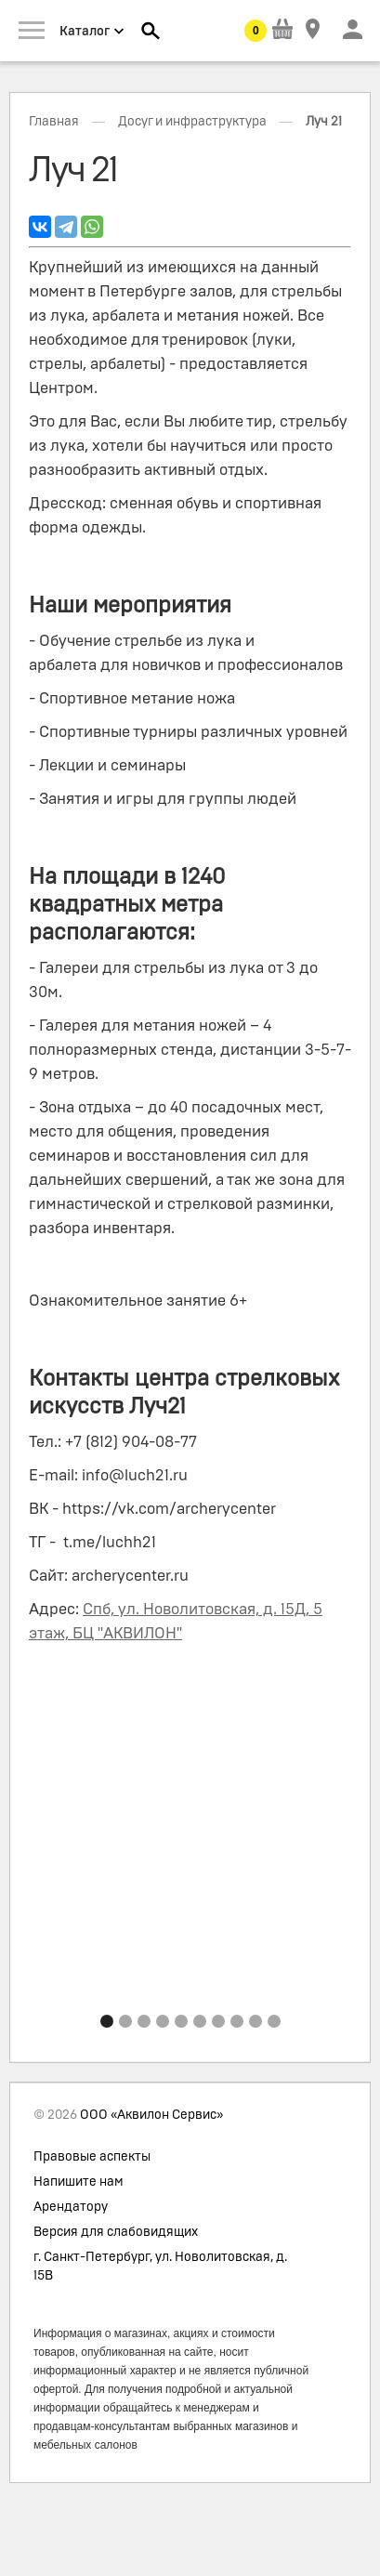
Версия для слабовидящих (115, 2232)
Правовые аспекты (92, 2156)
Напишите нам (78, 2181)
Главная (54, 121)
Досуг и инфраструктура (192, 121)
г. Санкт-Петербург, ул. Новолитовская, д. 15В (160, 2266)
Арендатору (70, 2207)
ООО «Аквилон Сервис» (151, 2115)
